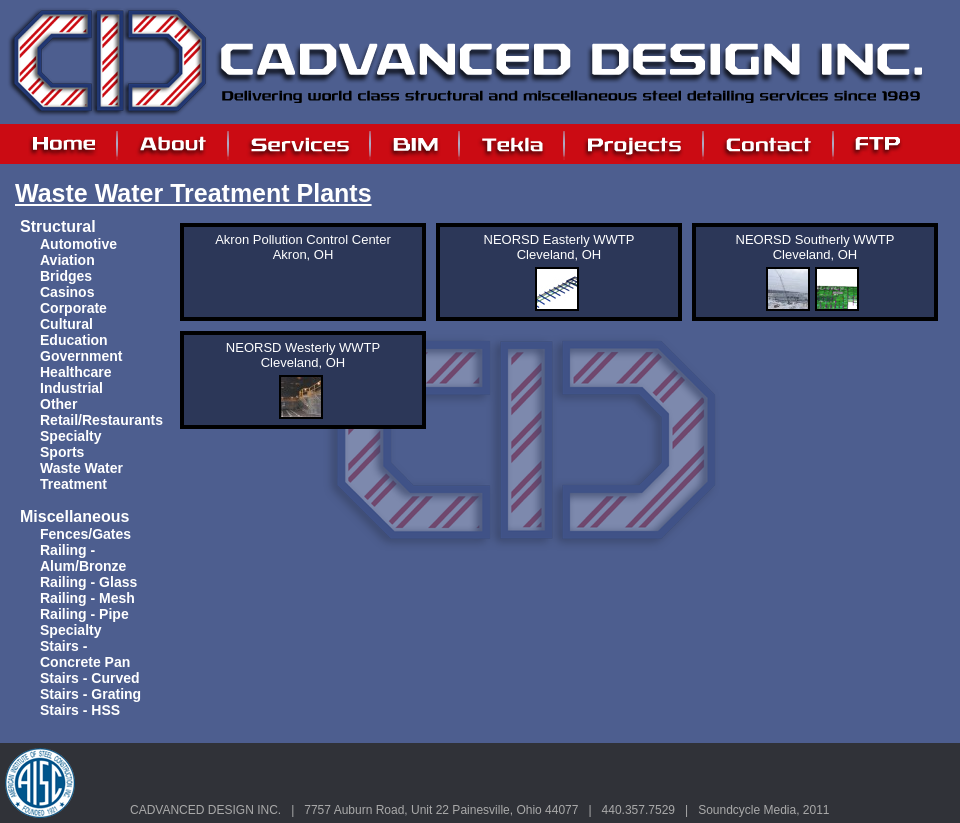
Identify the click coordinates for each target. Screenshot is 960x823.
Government (81, 356)
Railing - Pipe (84, 614)
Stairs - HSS (80, 710)
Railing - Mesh (87, 598)
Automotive (78, 244)
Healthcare (76, 372)
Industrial (71, 388)
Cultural (66, 324)
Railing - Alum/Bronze (83, 558)
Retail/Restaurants (101, 420)
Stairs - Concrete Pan (85, 654)
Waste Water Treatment (81, 476)
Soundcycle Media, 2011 (763, 810)
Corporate (73, 308)
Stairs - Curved (90, 678)
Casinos (67, 292)
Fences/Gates (85, 534)
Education (74, 340)
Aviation (67, 260)
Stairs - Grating (90, 694)
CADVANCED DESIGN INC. (205, 810)
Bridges (66, 276)
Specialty (70, 436)
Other (58, 404)
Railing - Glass (88, 582)
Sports (62, 452)
